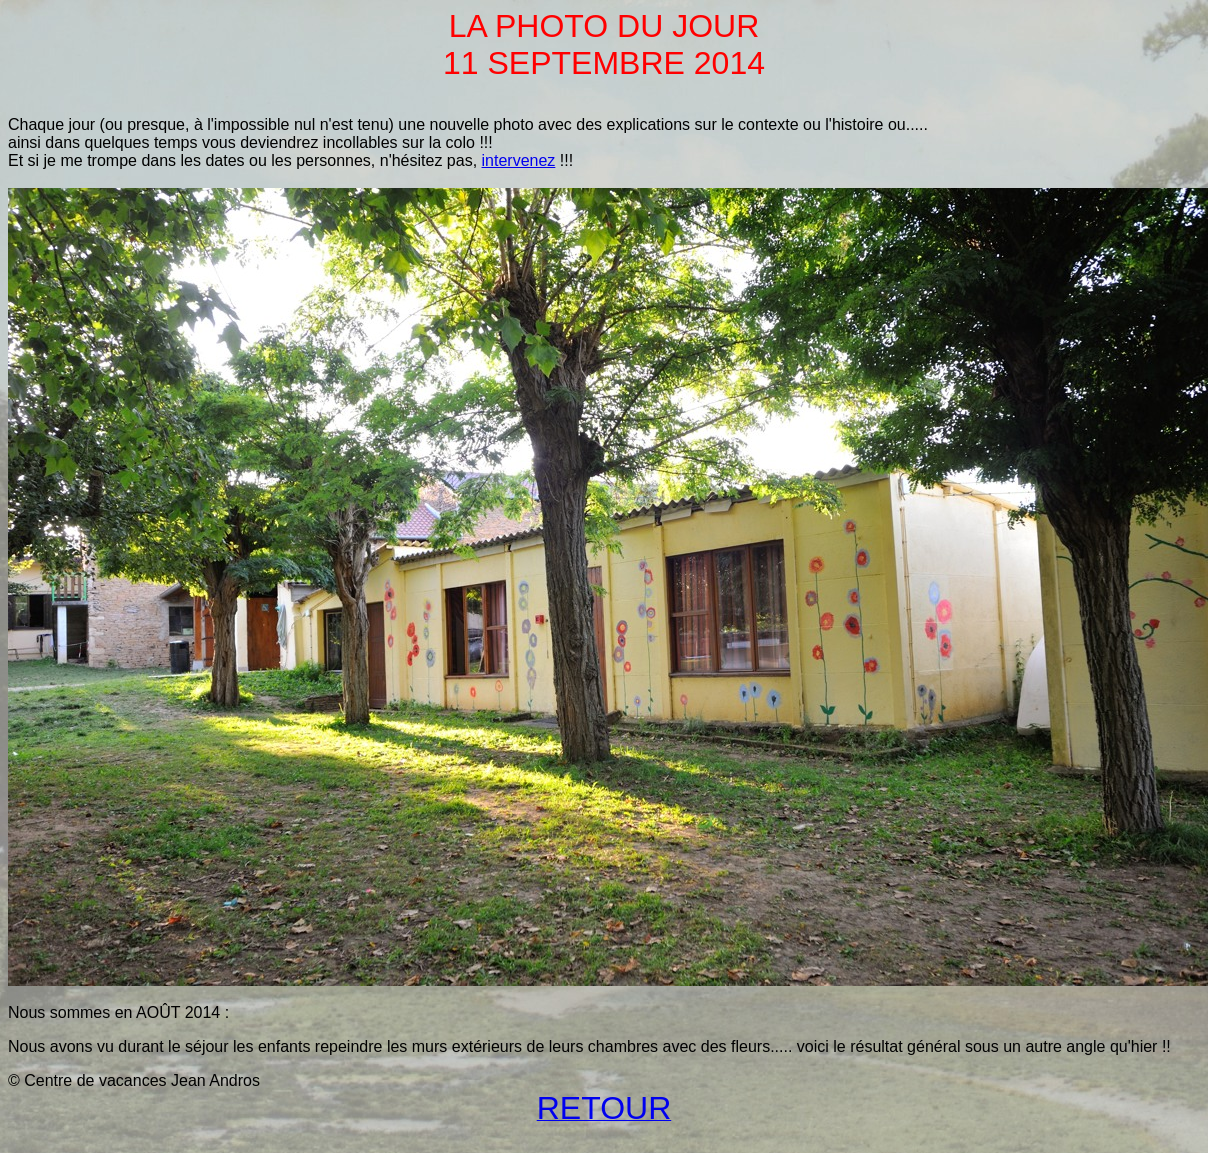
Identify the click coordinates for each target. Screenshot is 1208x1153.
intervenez (519, 160)
